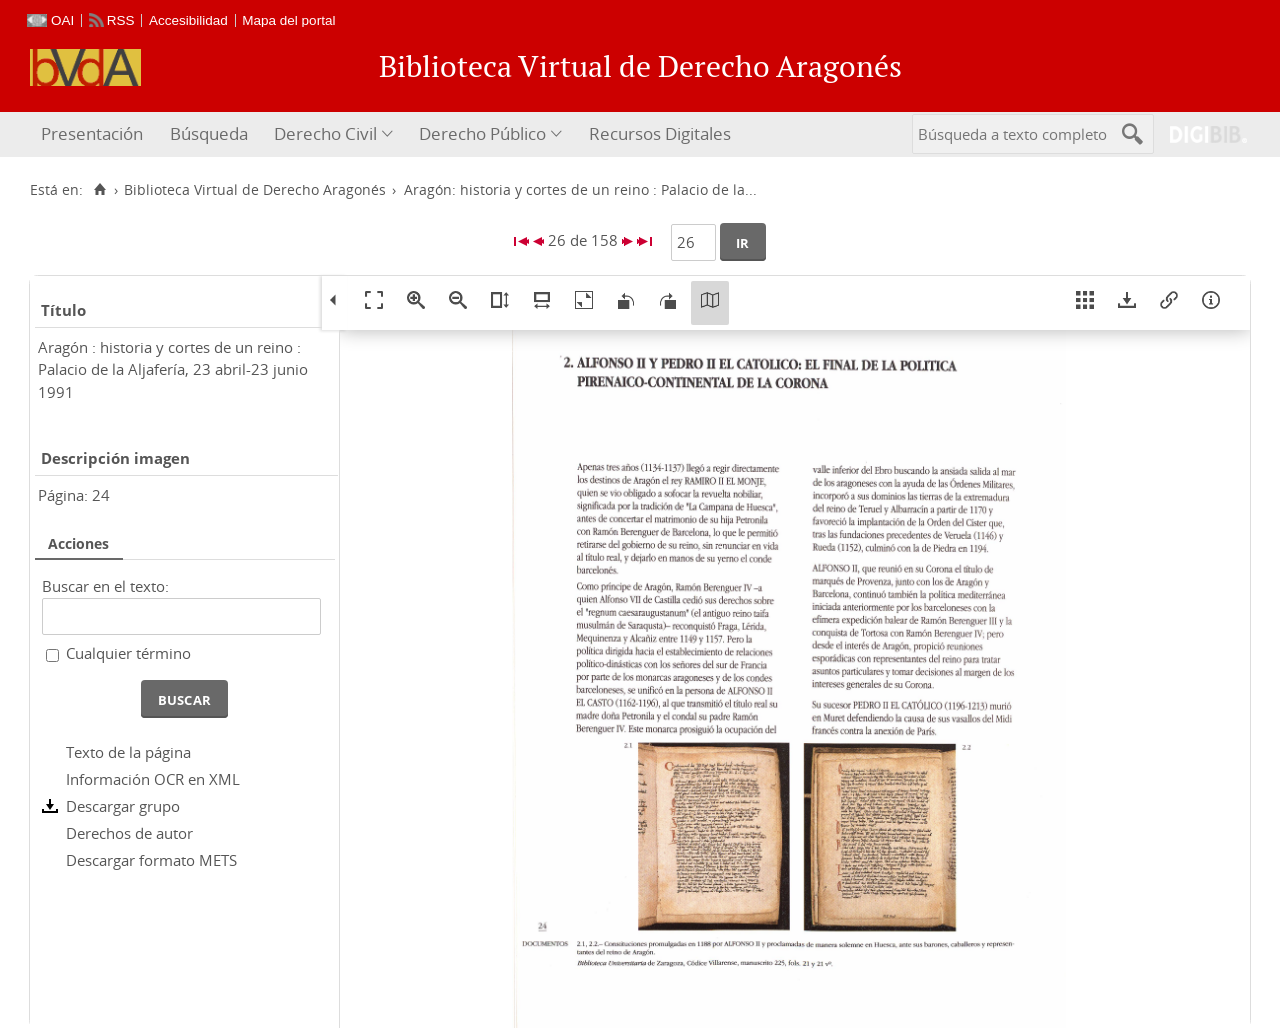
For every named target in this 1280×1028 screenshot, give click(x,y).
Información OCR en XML (153, 779)
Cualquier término (128, 653)
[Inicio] (99, 190)
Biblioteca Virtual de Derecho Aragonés (255, 190)
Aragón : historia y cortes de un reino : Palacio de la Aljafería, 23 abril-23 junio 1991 (173, 369)
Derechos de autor (129, 833)
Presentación (92, 133)
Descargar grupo (123, 806)
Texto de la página (128, 752)
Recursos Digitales (660, 133)
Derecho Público (482, 133)
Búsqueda (209, 133)
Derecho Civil (325, 133)
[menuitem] (94, 134)
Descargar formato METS (151, 860)
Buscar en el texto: (105, 586)
